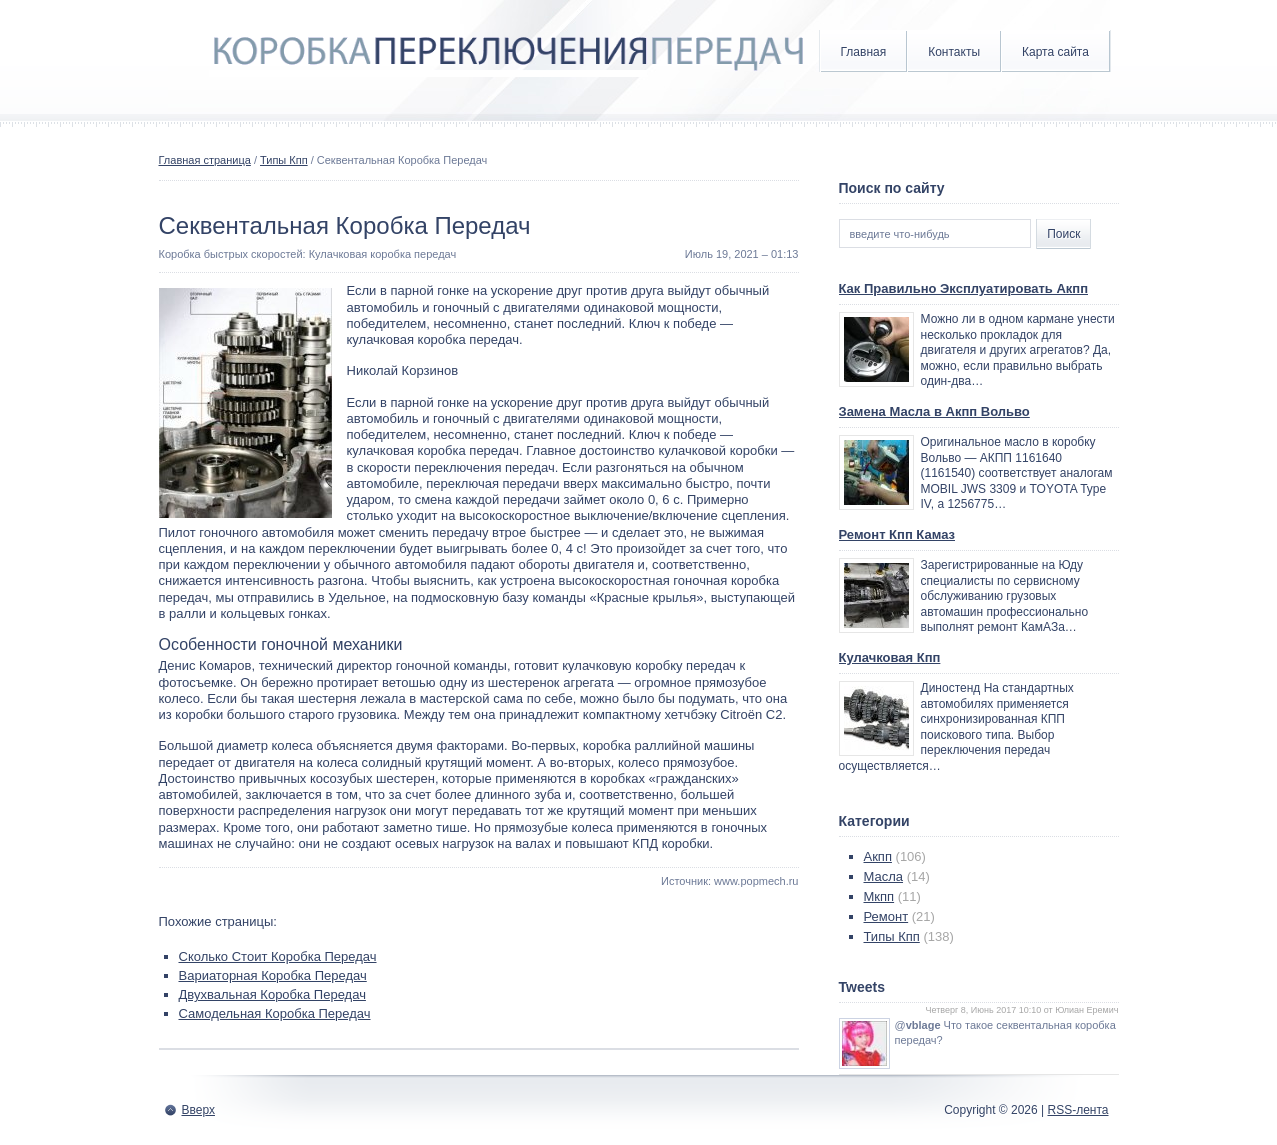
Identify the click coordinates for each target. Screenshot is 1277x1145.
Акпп (878, 856)
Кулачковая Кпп (890, 657)
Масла (884, 876)
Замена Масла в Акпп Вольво (934, 411)
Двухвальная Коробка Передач (272, 994)
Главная (864, 52)
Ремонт (886, 916)
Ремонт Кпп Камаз (897, 534)
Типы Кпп (284, 160)
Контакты (954, 52)
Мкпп (879, 896)
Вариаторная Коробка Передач (273, 975)
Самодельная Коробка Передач (275, 1013)
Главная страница (205, 160)
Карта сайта (1055, 52)
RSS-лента (1077, 1110)
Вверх (198, 1110)
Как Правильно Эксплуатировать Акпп (964, 288)
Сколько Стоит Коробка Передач (278, 956)
